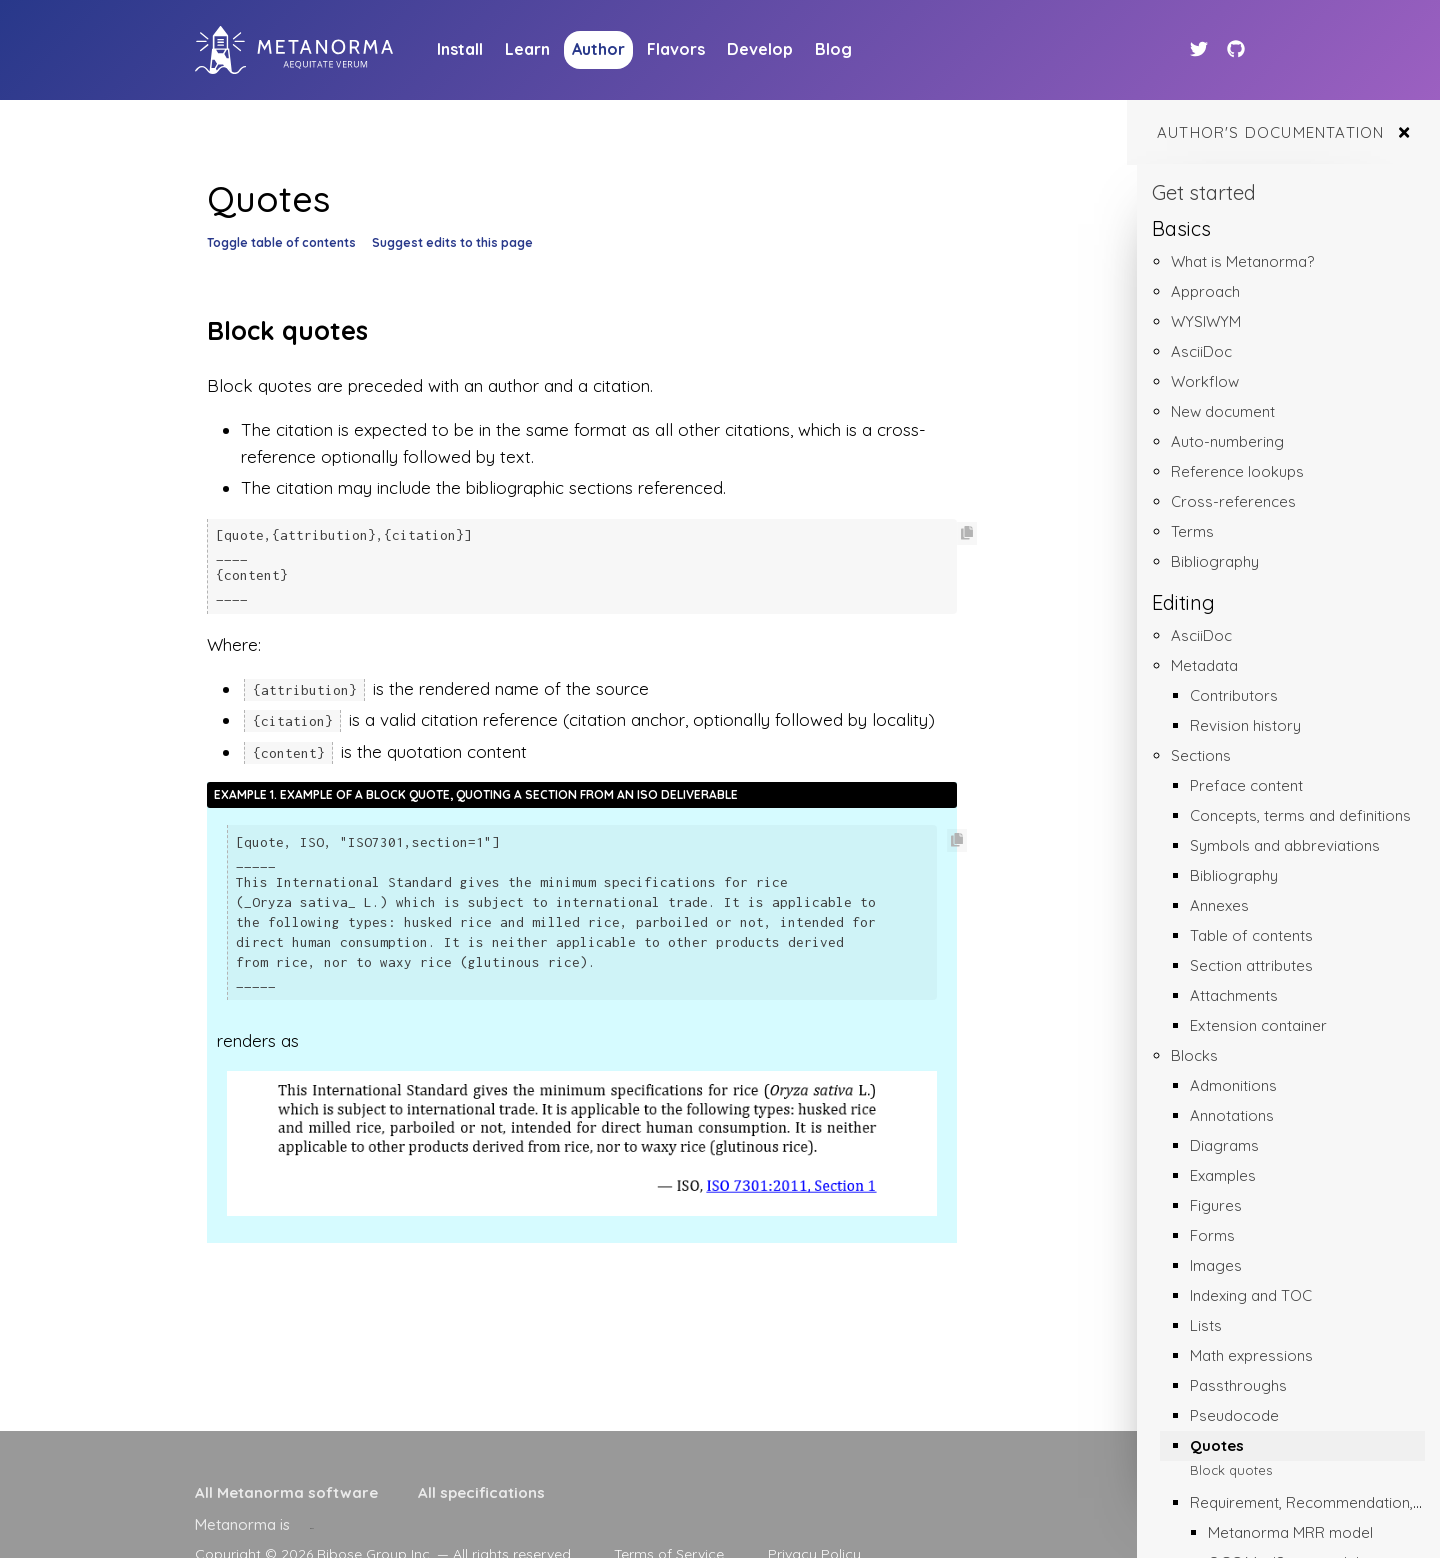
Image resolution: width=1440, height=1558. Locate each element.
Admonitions (1233, 1085)
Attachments (1234, 995)
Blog (833, 49)
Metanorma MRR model (1290, 1532)
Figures (1216, 1205)
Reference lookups (1237, 471)
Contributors (1234, 695)
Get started (1204, 192)
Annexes (1219, 905)
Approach (1205, 291)
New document (1223, 411)
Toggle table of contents (281, 242)
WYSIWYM (1206, 321)
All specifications (481, 1492)
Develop (760, 49)
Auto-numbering (1227, 441)
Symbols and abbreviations (1285, 845)
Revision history (1245, 725)
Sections (1201, 755)
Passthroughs (1238, 1385)
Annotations (1232, 1115)
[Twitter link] (1201, 49)
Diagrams (1224, 1145)
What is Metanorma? (1242, 261)
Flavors (676, 49)
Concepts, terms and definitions (1300, 815)
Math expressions (1251, 1355)
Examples (1223, 1175)
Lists (1206, 1325)
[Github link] (1236, 49)
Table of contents (1251, 935)
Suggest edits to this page (452, 242)
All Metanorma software (286, 1492)
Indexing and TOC (1251, 1295)
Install (460, 49)
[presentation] (312, 1524)
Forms (1212, 1235)
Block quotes (1231, 1470)
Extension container (1258, 1025)
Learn (527, 49)
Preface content (1246, 785)
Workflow (1205, 381)
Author (598, 49)
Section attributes (1251, 965)
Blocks (1194, 1055)
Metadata (1204, 665)
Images (1216, 1265)
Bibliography (1215, 561)
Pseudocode (1234, 1415)
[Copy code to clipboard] (967, 533)
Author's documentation (1270, 132)
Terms (1192, 531)
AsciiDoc (1201, 351)
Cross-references (1233, 501)
